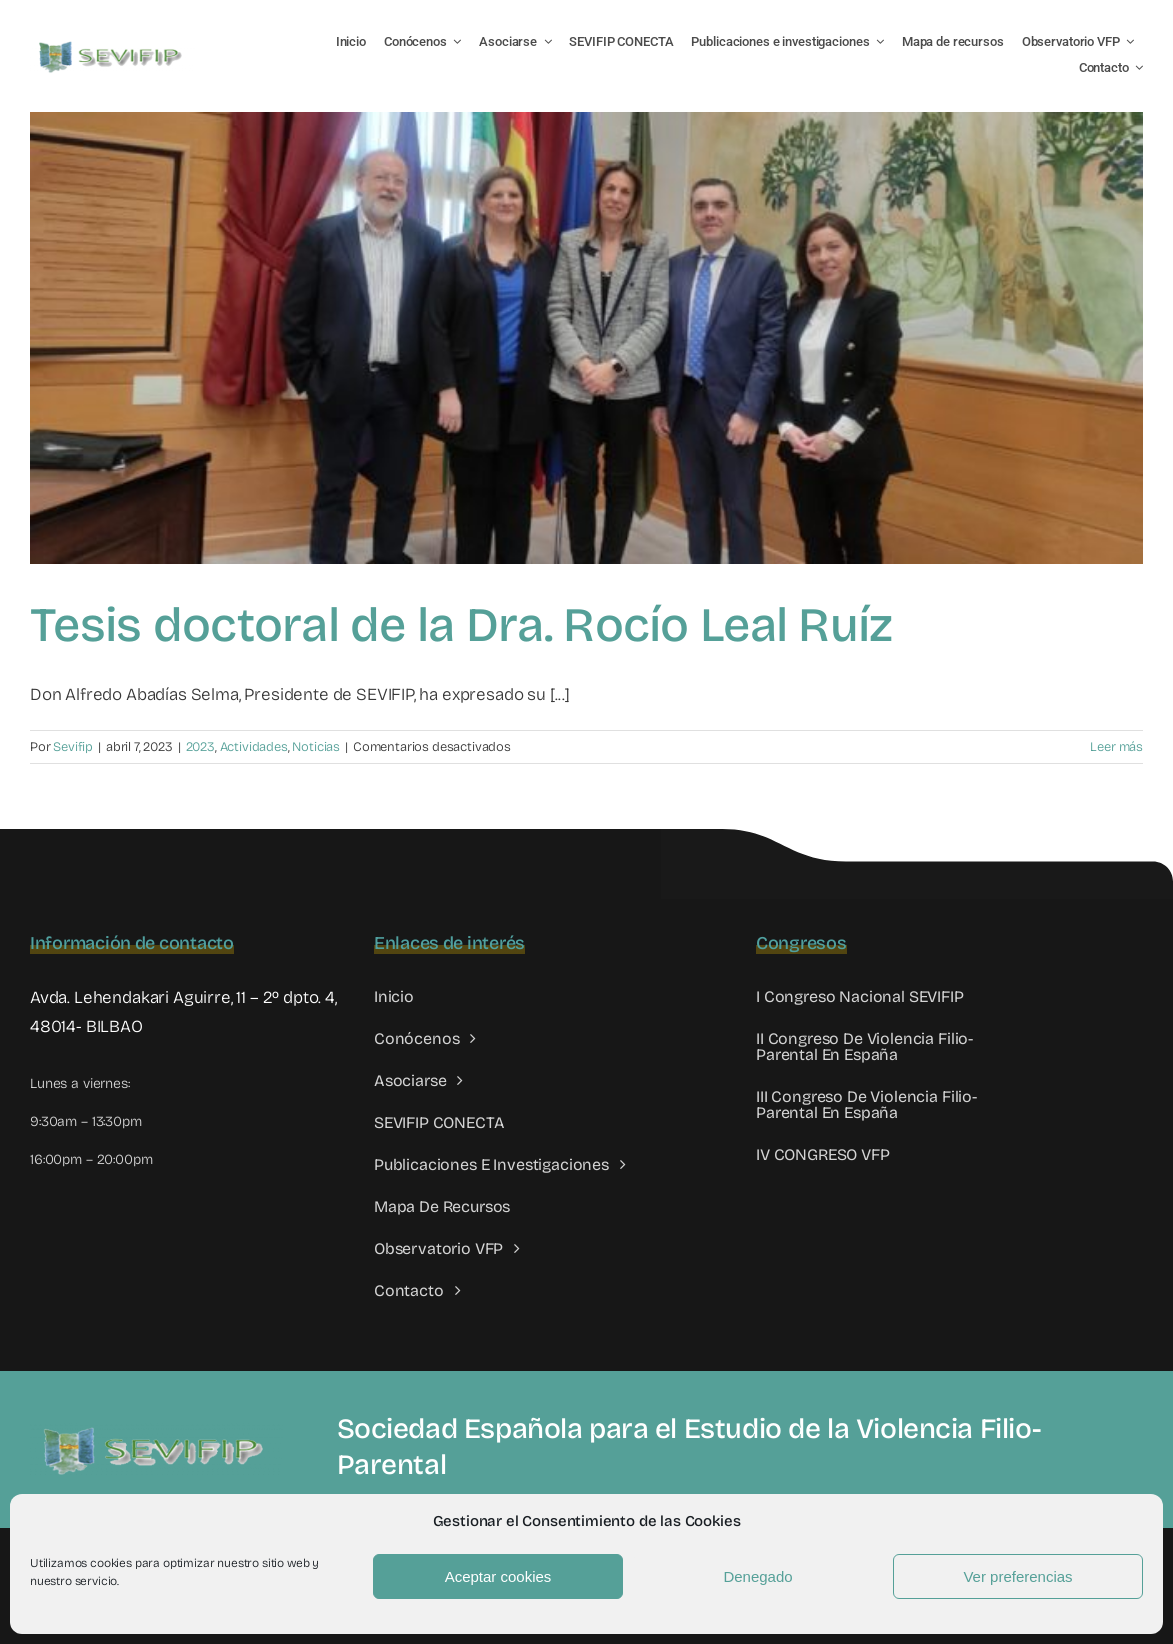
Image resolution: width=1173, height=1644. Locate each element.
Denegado (757, 1576)
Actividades (254, 747)
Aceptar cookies (498, 1576)
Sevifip (73, 747)
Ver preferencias (1017, 1576)
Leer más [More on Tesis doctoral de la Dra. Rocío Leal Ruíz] (1116, 747)
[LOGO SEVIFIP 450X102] (112, 45)
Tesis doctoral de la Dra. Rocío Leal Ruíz (461, 625)
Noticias (316, 747)
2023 (200, 747)
